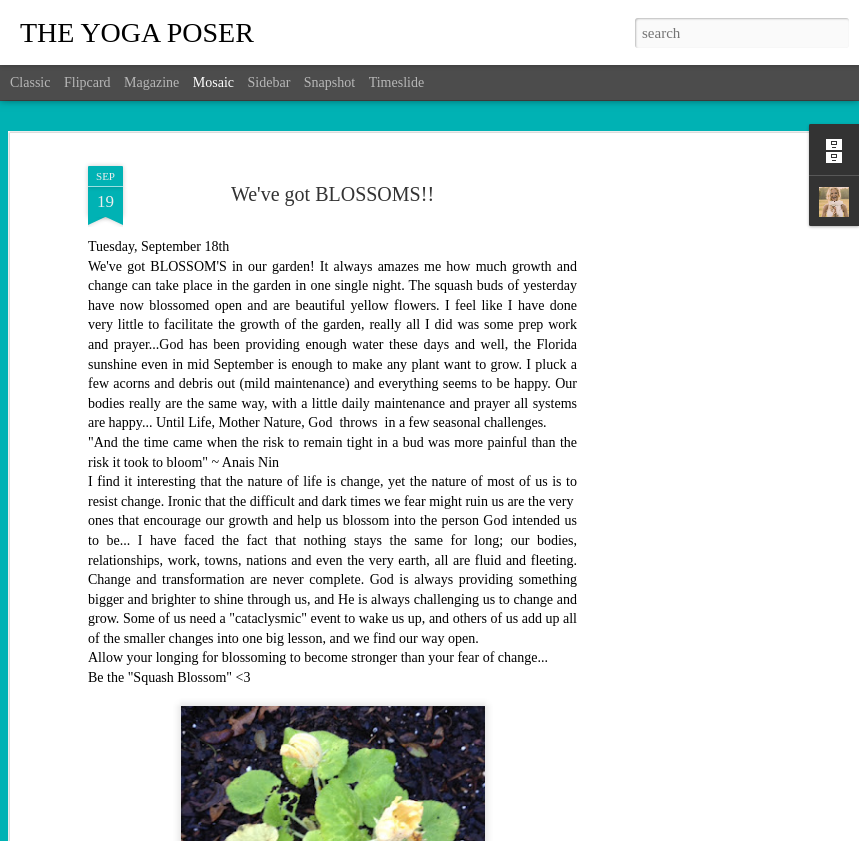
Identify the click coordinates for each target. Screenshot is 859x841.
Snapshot (329, 82)
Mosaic (213, 82)
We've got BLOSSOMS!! (332, 194)
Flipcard (87, 82)
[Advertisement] (687, 471)
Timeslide (397, 82)
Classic (30, 82)
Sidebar (269, 82)
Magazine (151, 82)
